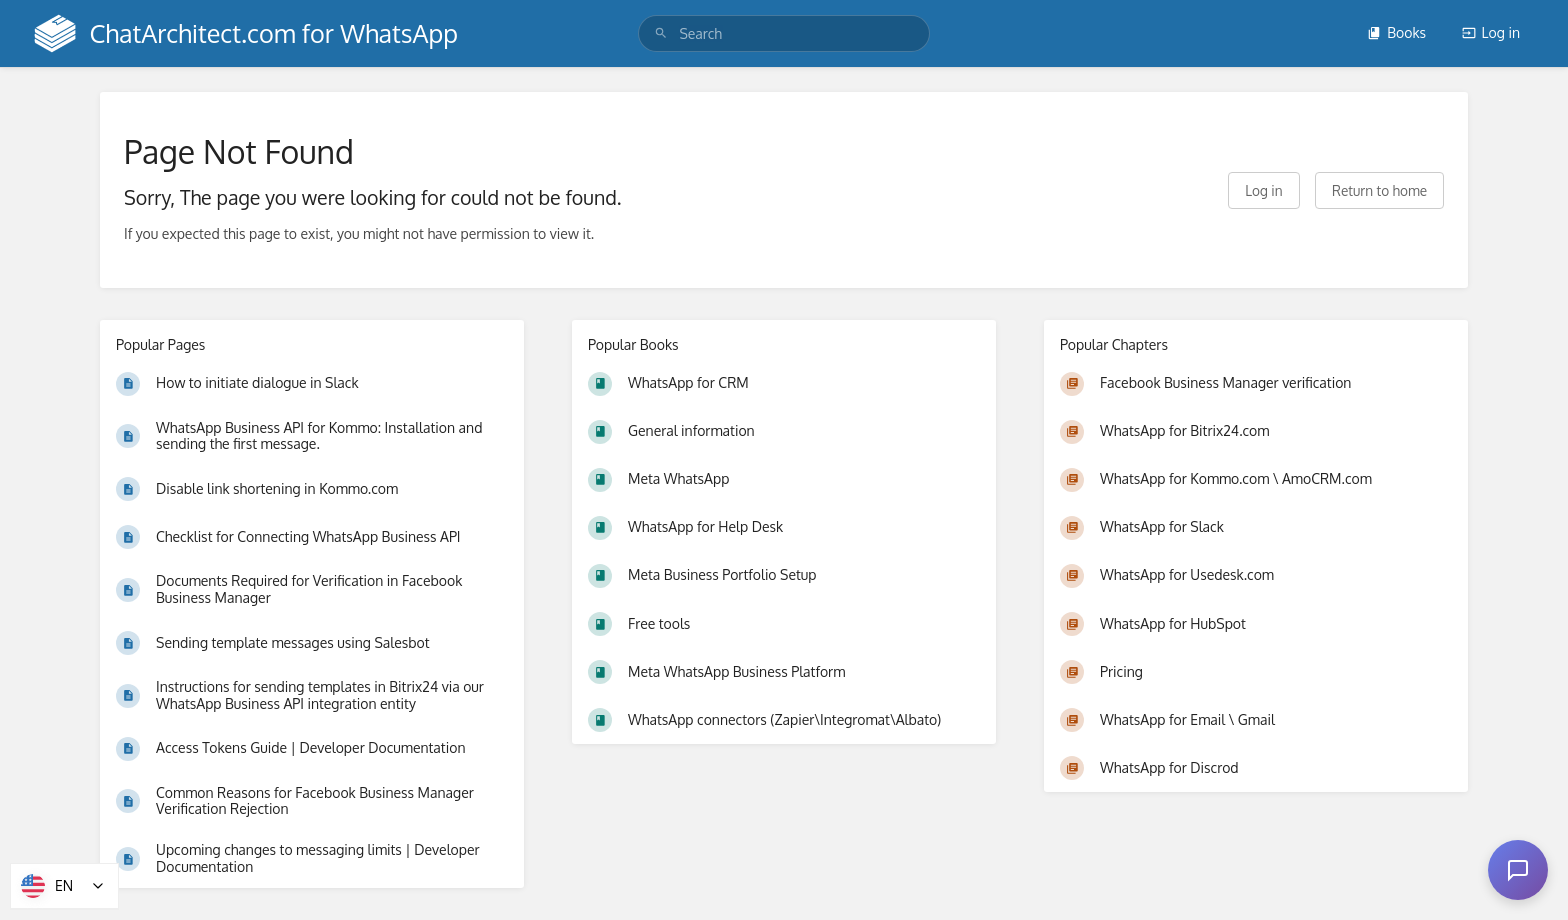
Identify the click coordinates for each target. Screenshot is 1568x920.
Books (1396, 32)
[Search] (661, 33)
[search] (783, 33)
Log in (1491, 32)
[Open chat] (1518, 870)
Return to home (1379, 190)
